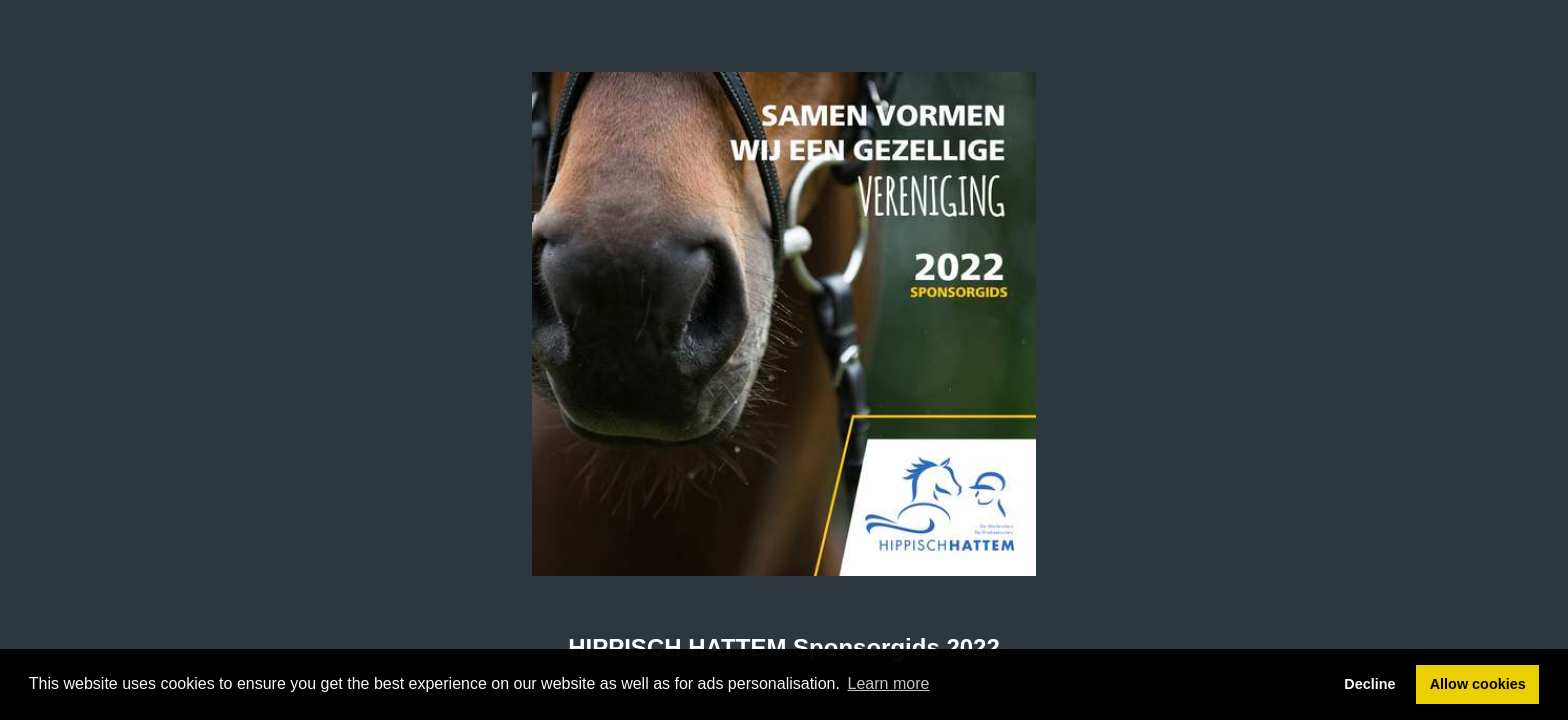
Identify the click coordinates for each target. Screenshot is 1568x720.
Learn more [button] (889, 683)
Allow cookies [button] (1478, 684)
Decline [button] (1369, 684)
